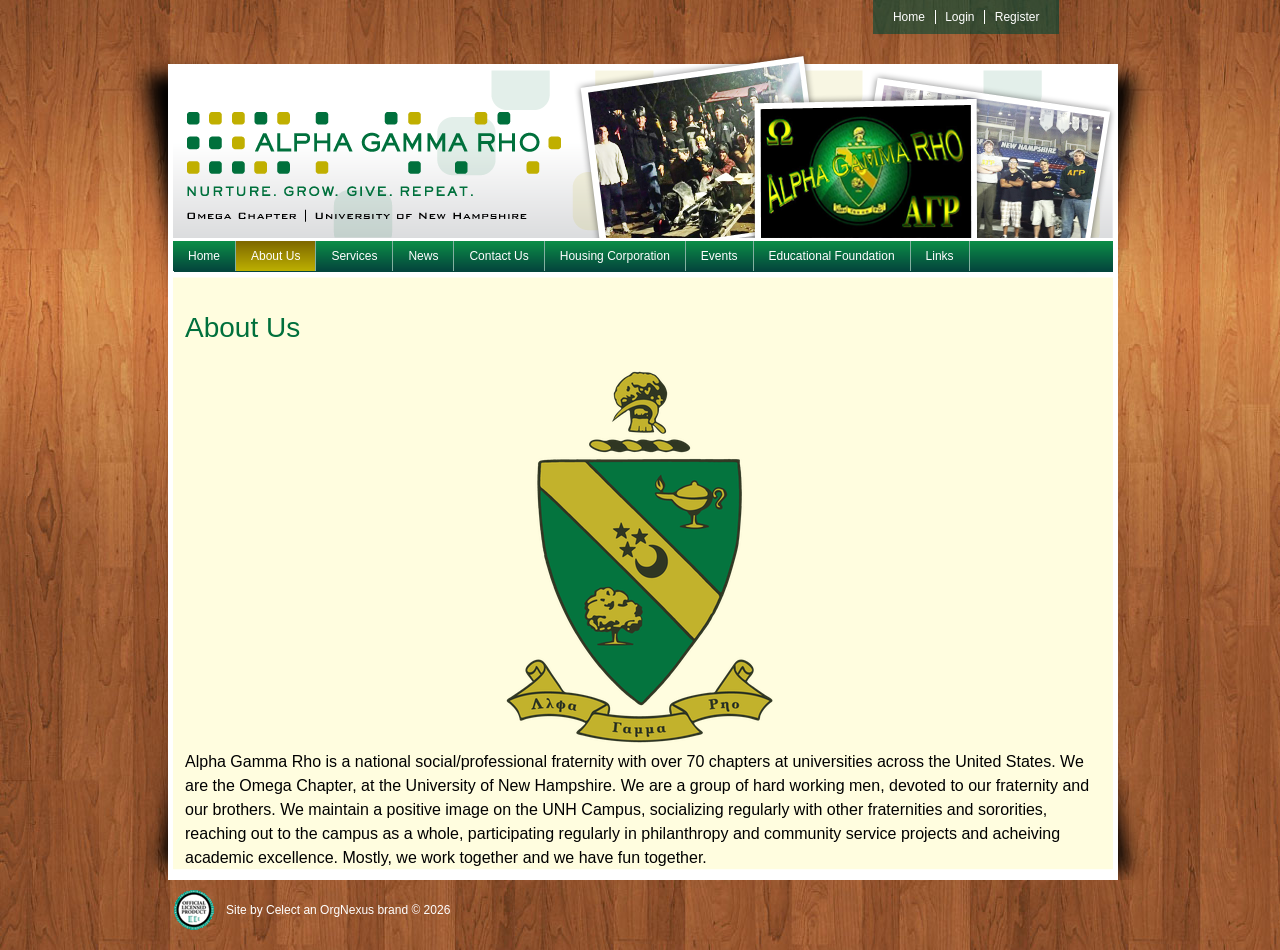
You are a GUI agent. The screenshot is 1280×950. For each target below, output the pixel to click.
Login (959, 17)
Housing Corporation (615, 256)
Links (940, 256)
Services (354, 256)
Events (719, 256)
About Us (275, 256)
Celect (283, 910)
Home (204, 256)
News (423, 256)
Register (1017, 17)
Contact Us (498, 256)
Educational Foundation (832, 256)
